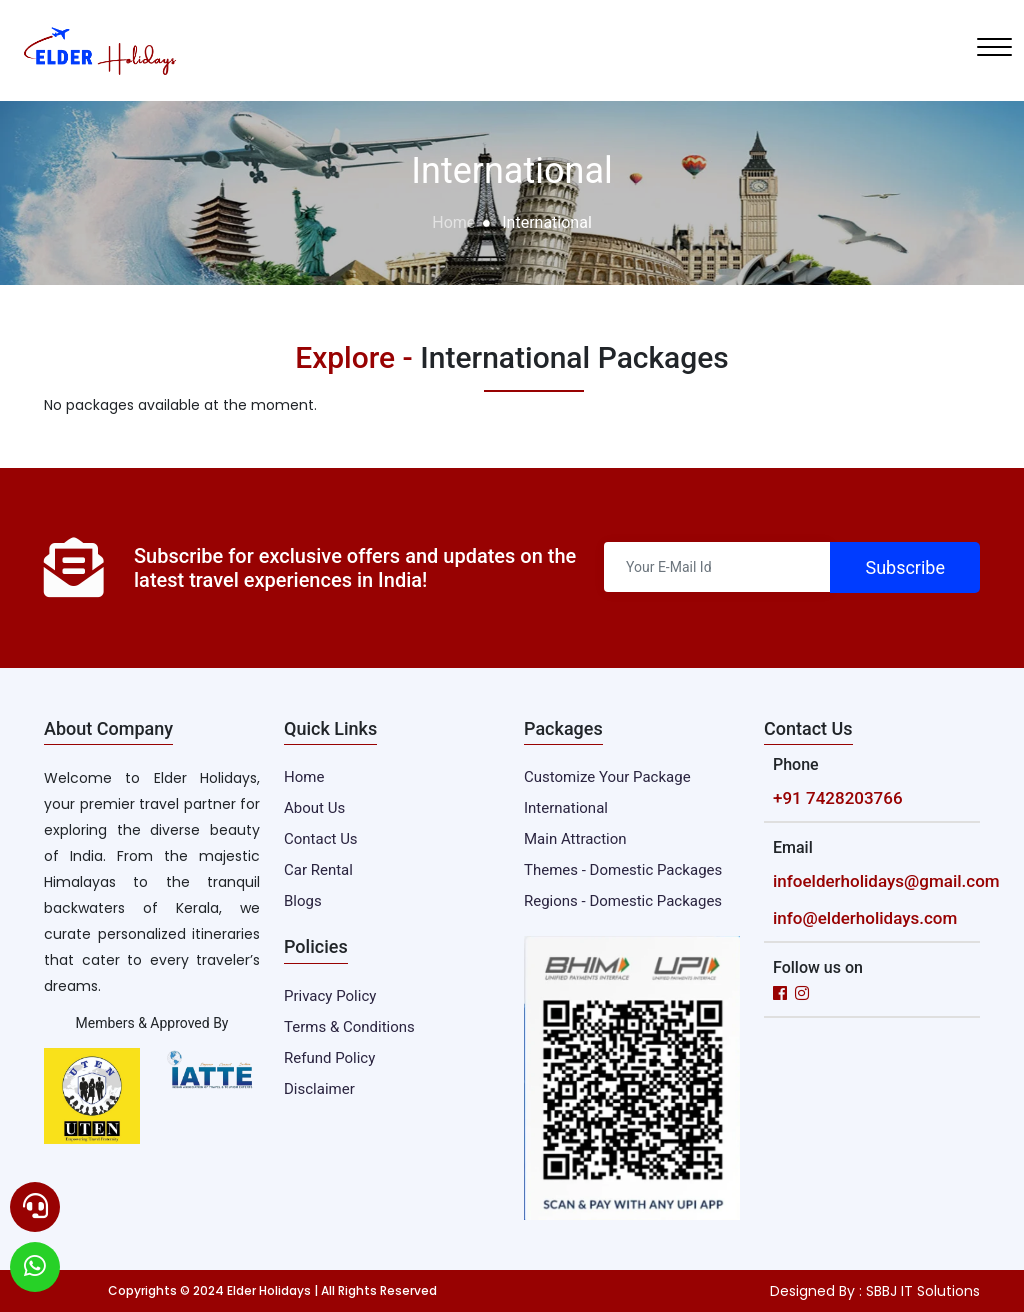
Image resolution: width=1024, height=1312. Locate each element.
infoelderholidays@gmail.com (886, 881)
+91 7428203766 (838, 798)
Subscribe (905, 567)
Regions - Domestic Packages (623, 901)
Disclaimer (319, 1089)
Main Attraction (575, 839)
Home (453, 222)
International (566, 808)
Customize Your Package (607, 777)
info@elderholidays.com (865, 918)
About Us (314, 808)
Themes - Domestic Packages (623, 870)
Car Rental (318, 870)
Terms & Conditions (349, 1027)
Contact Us (321, 839)
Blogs (303, 901)
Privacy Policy (330, 996)
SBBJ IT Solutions (923, 1291)
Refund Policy (329, 1058)
